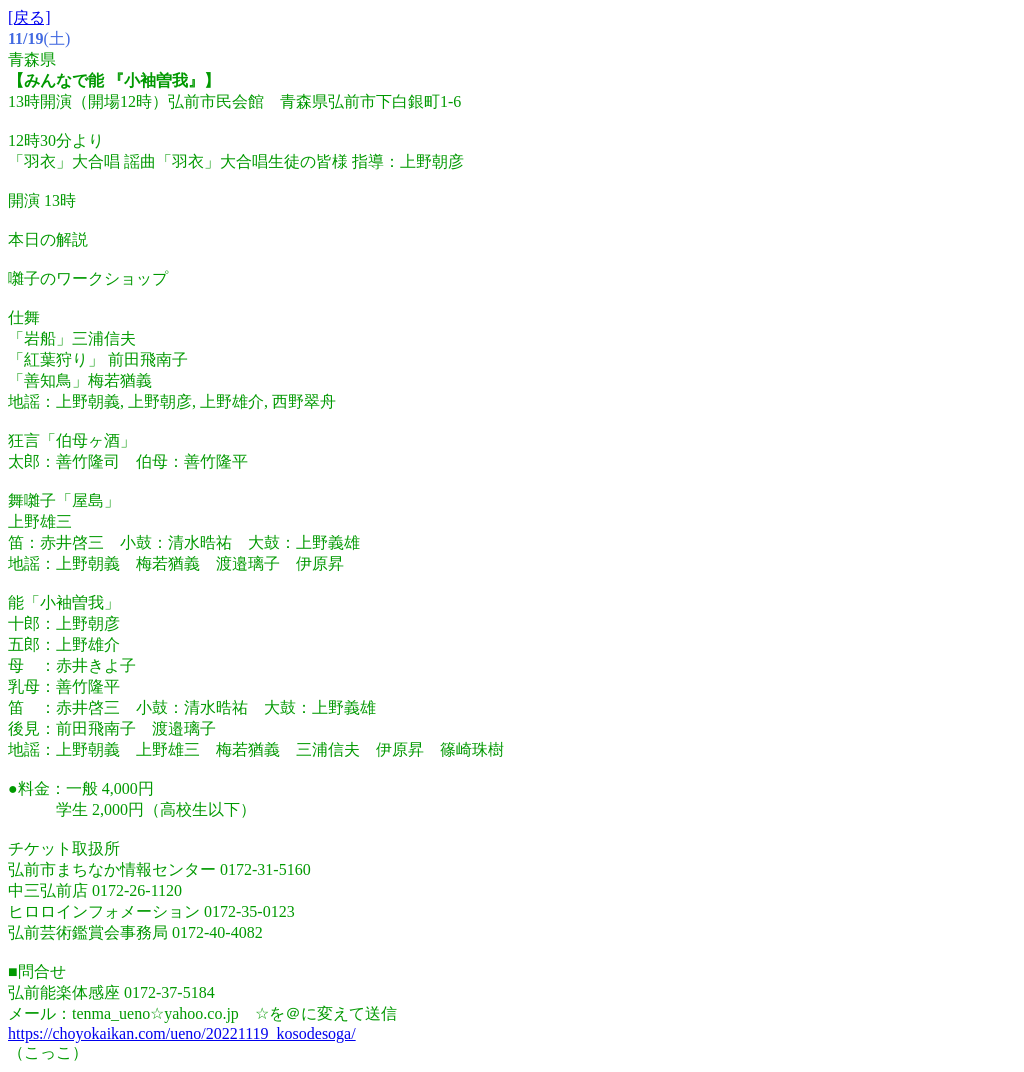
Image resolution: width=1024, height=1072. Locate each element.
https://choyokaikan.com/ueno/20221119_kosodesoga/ (182, 1033)
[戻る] (29, 17)
